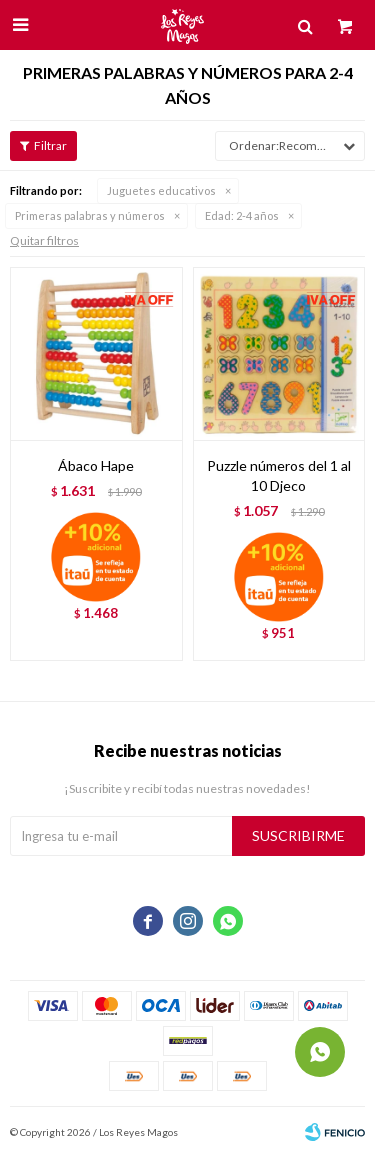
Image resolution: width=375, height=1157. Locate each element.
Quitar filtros (44, 240)
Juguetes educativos (161, 190)
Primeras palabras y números (90, 215)
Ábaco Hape (96, 465)
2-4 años (242, 215)
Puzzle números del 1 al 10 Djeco (279, 475)
